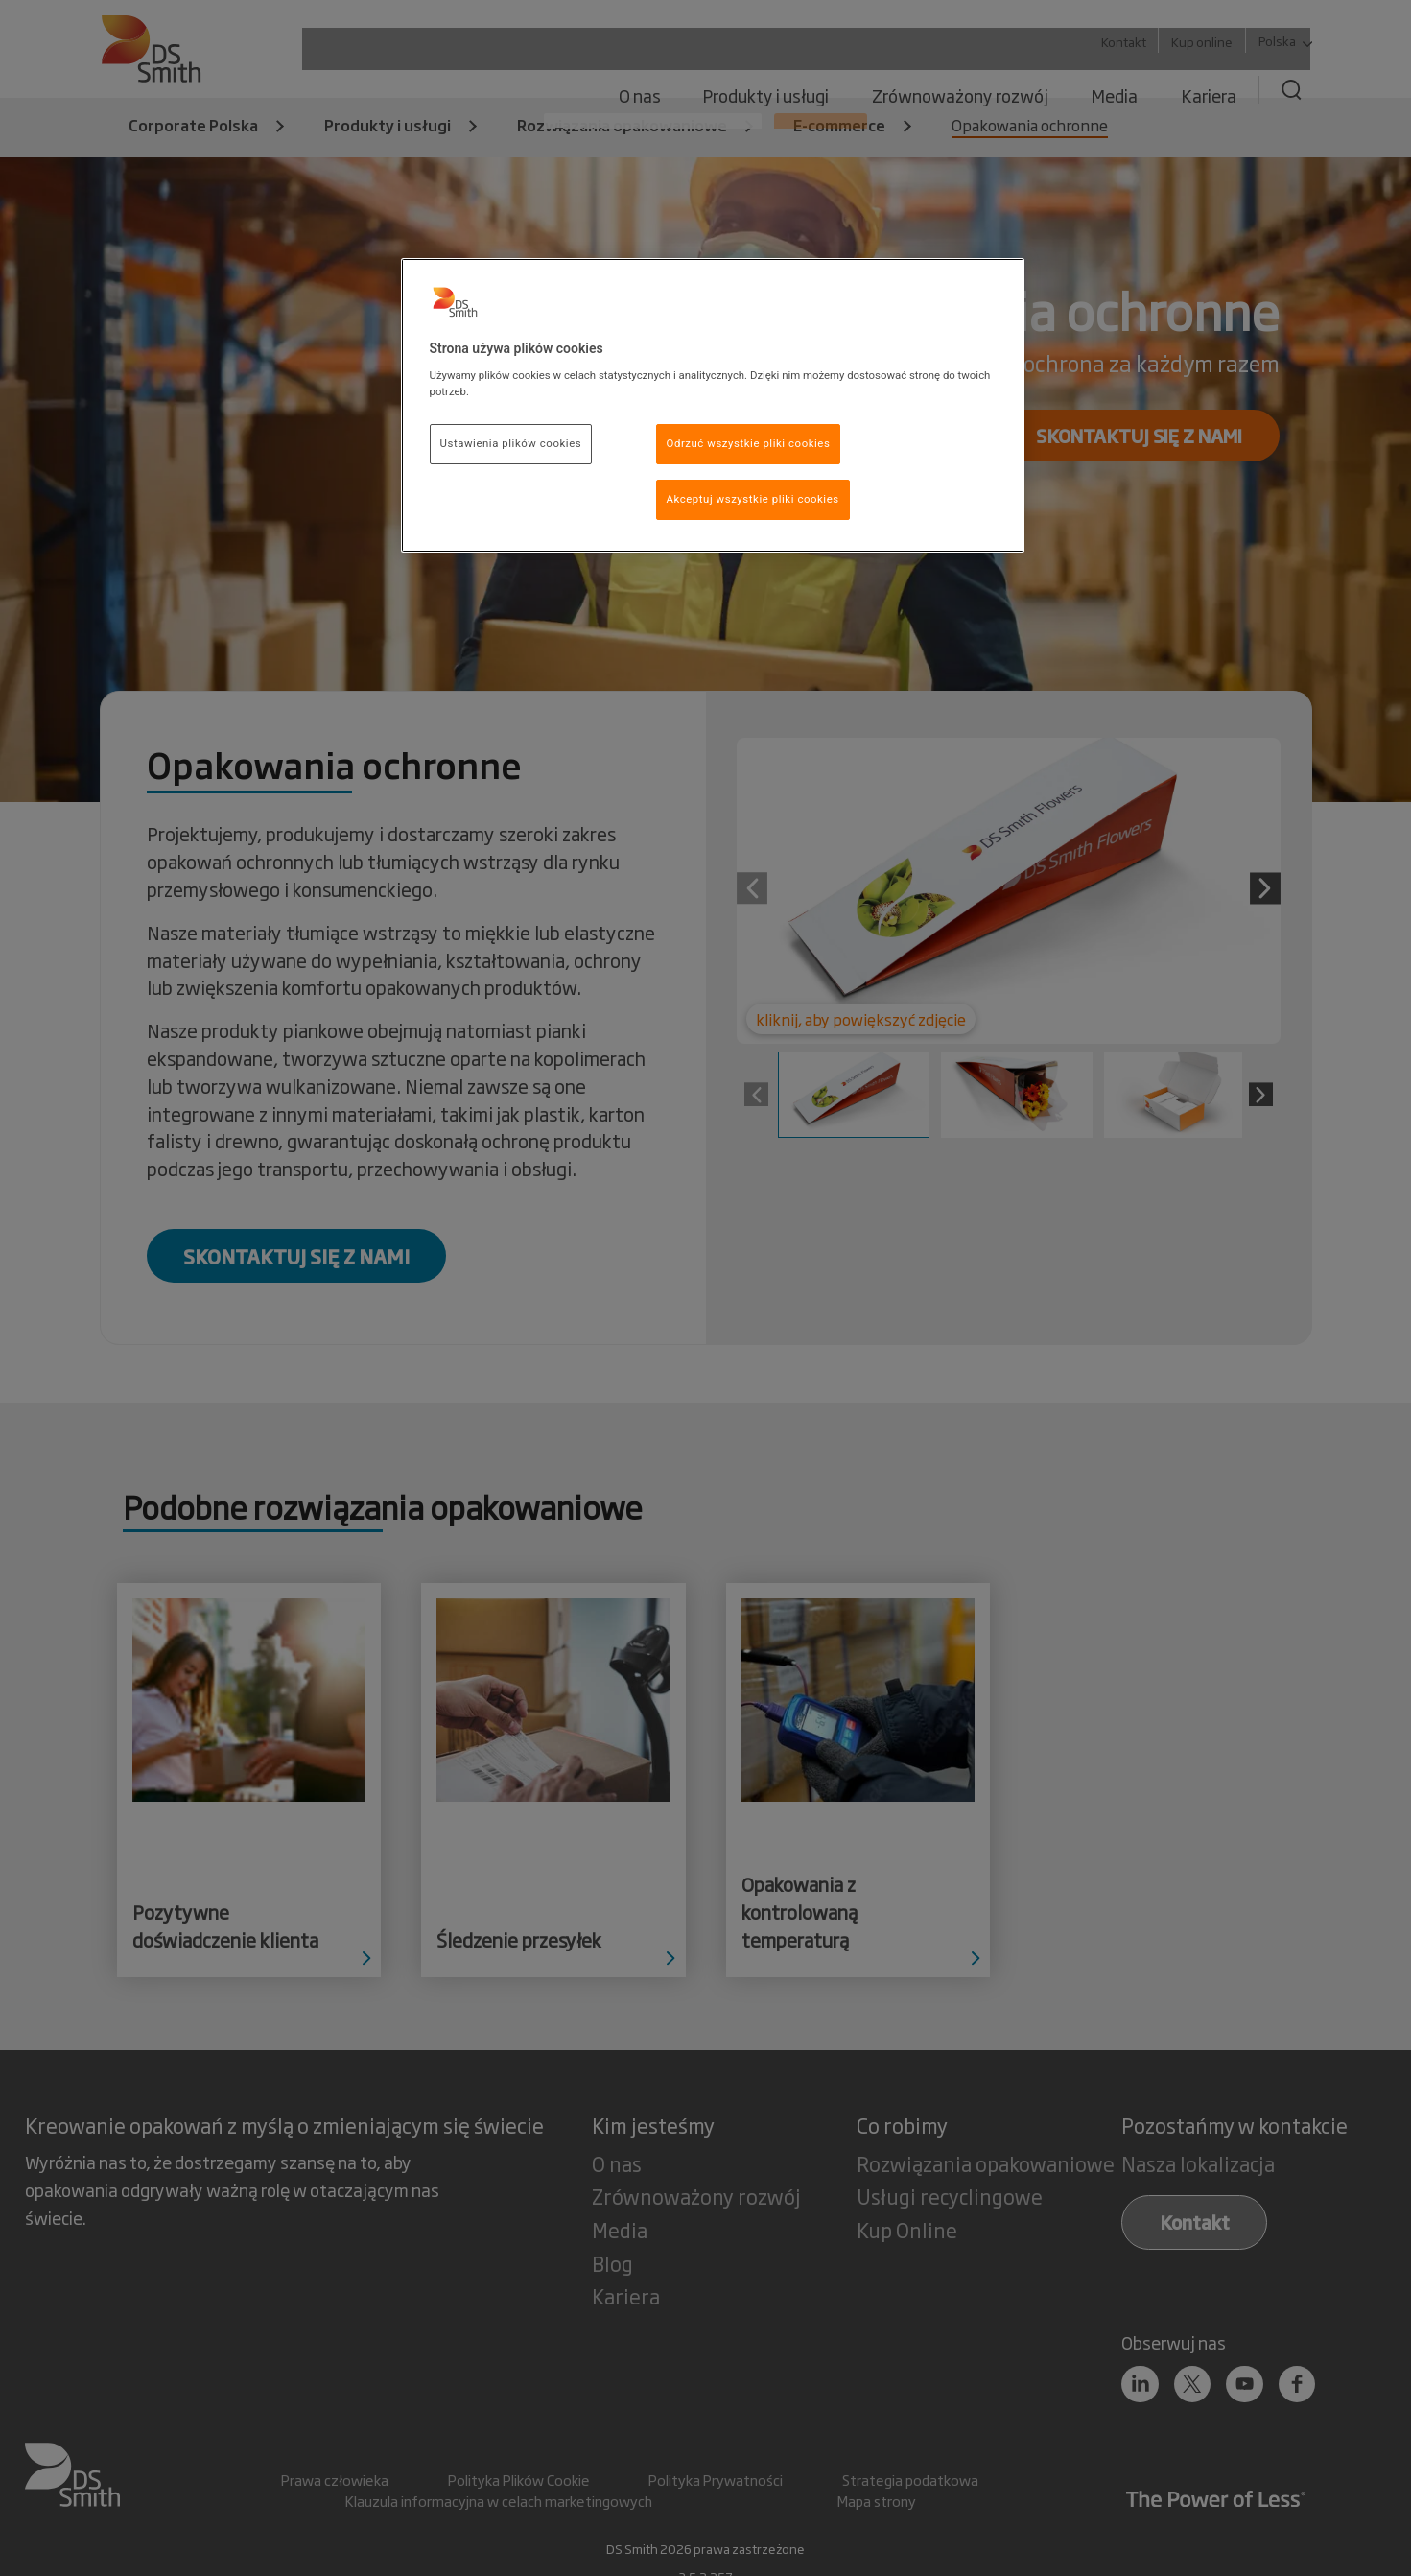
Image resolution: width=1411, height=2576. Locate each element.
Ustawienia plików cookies (511, 443)
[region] (712, 406)
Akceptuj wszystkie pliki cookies (753, 499)
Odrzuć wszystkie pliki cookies (749, 443)
